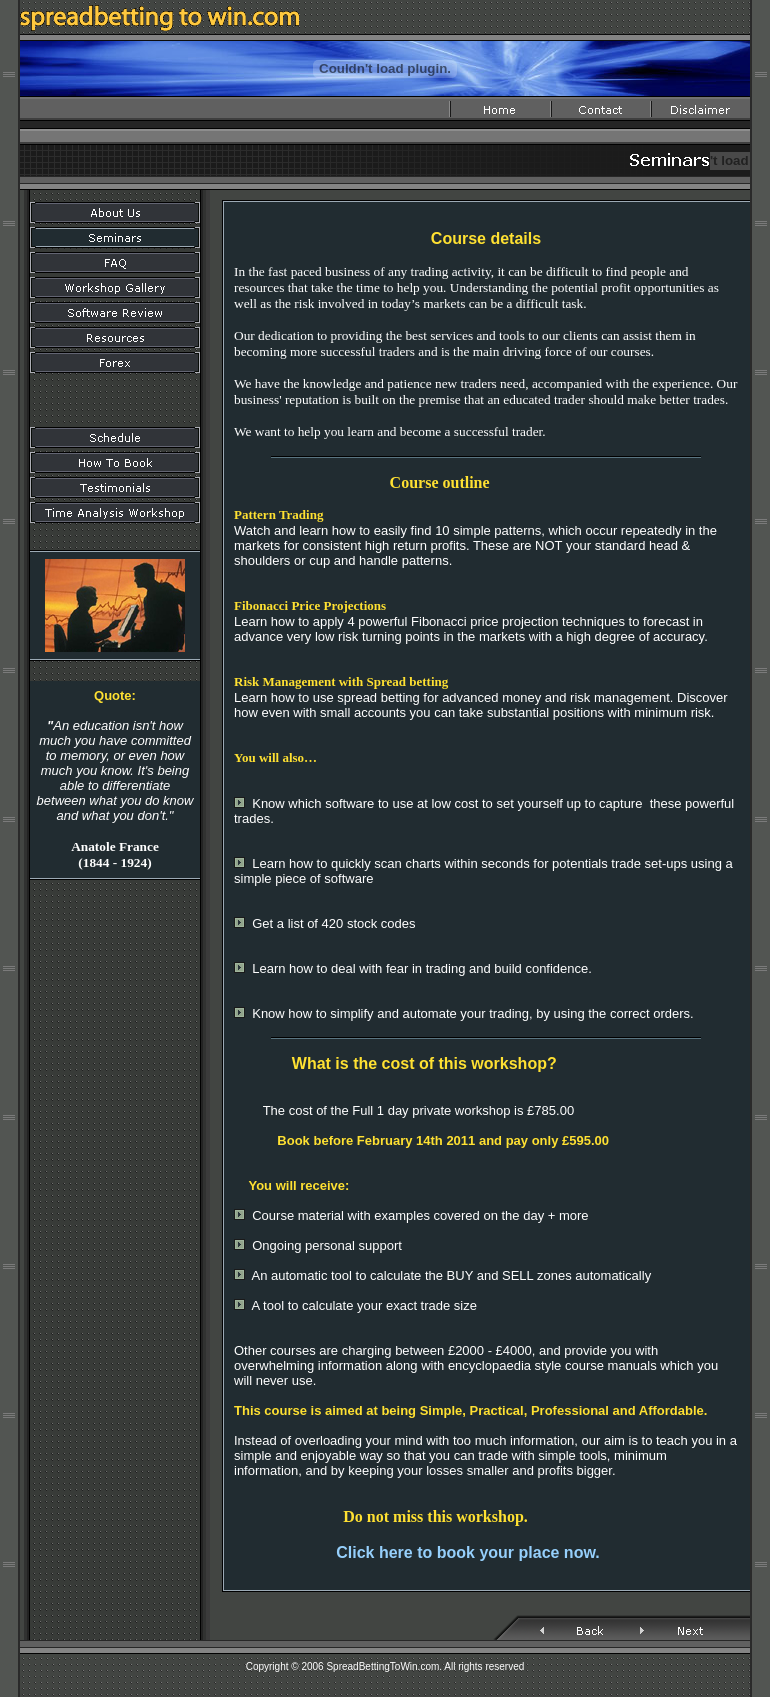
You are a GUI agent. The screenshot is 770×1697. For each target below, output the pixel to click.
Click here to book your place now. (467, 1552)
